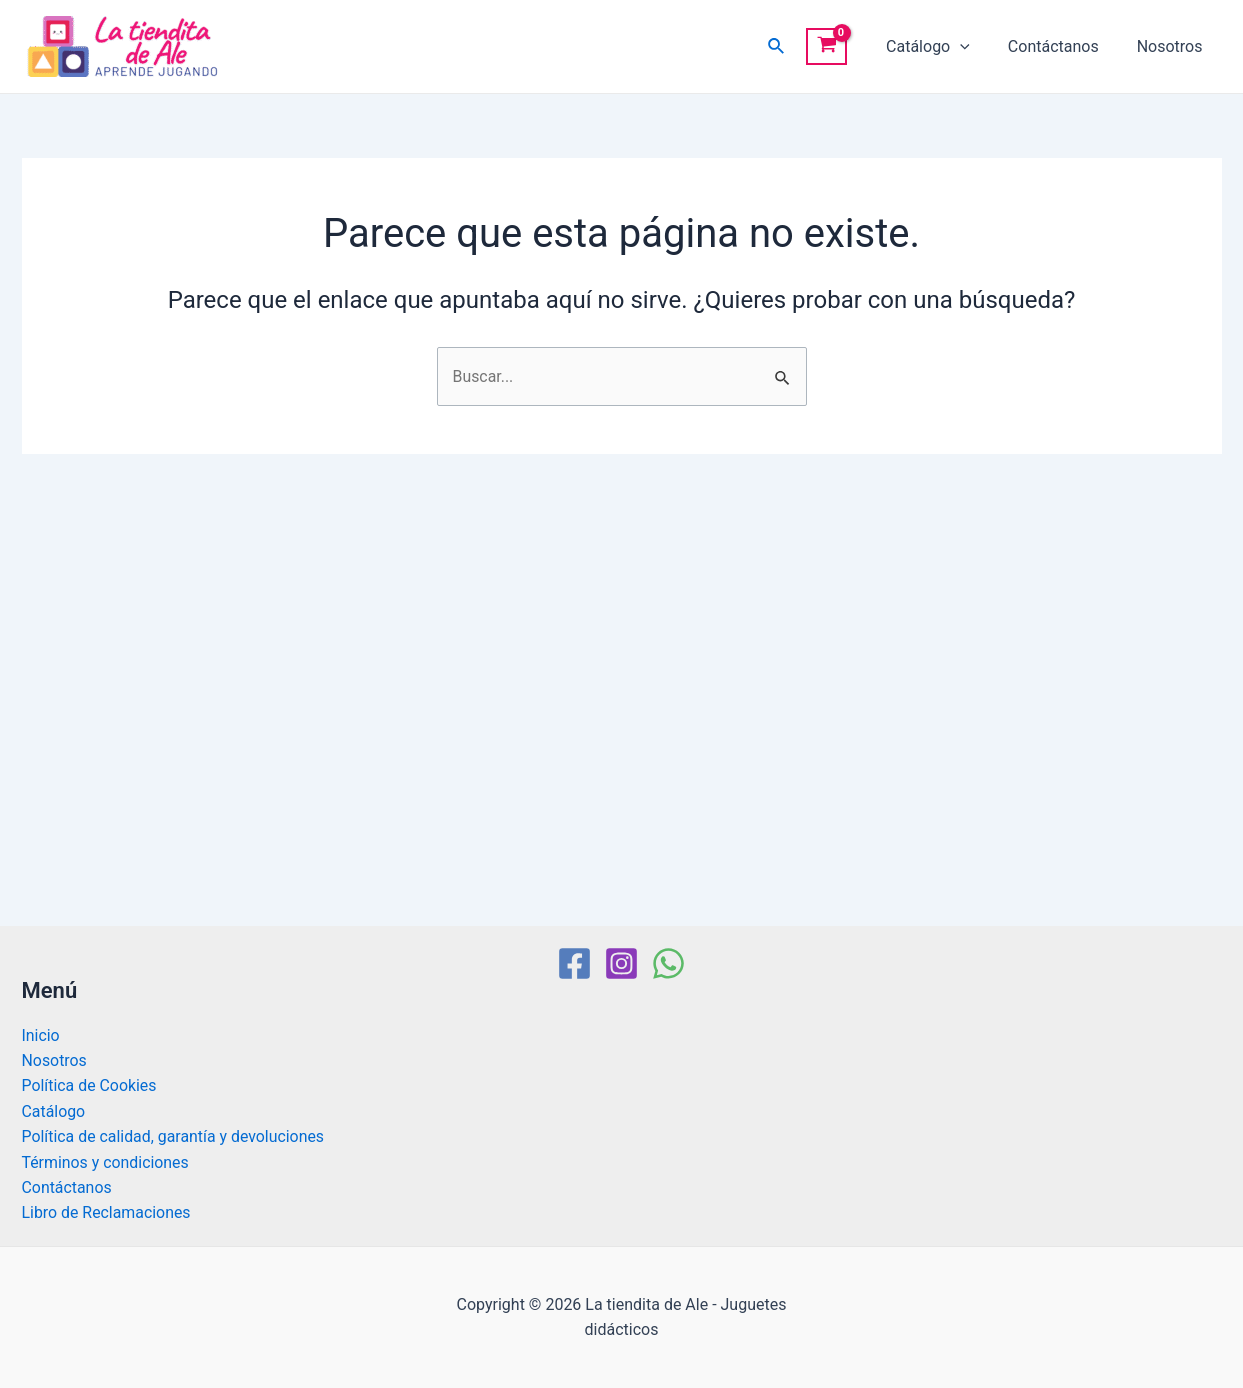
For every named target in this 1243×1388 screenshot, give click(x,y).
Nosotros (1173, 46)
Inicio (41, 1033)
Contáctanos (1062, 46)
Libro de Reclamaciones (107, 1212)
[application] (975, 46)
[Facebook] (574, 962)
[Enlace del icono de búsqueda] (795, 46)
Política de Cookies (90, 1084)
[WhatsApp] (668, 962)
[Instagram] (621, 962)
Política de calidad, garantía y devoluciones (174, 1135)
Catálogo (943, 46)
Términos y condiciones (106, 1161)
